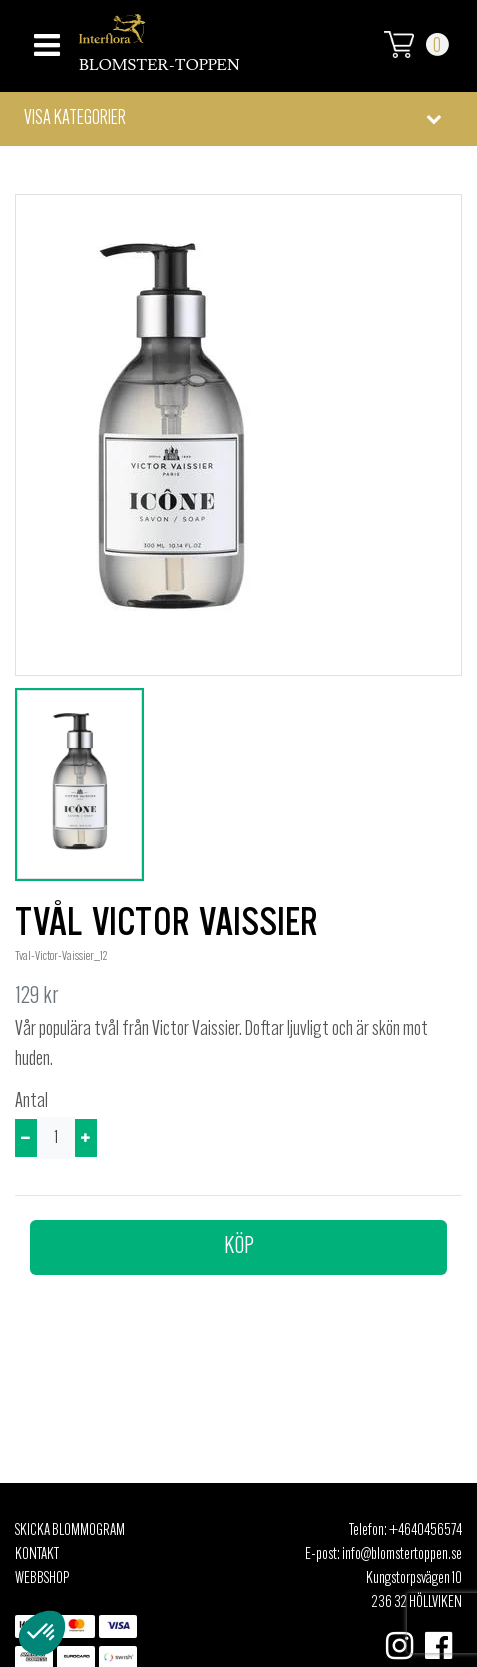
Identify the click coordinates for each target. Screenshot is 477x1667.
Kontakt (37, 1555)
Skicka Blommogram (70, 1531)
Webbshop (42, 1579)
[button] (238, 119)
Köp (239, 1247)
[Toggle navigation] (44, 39)
